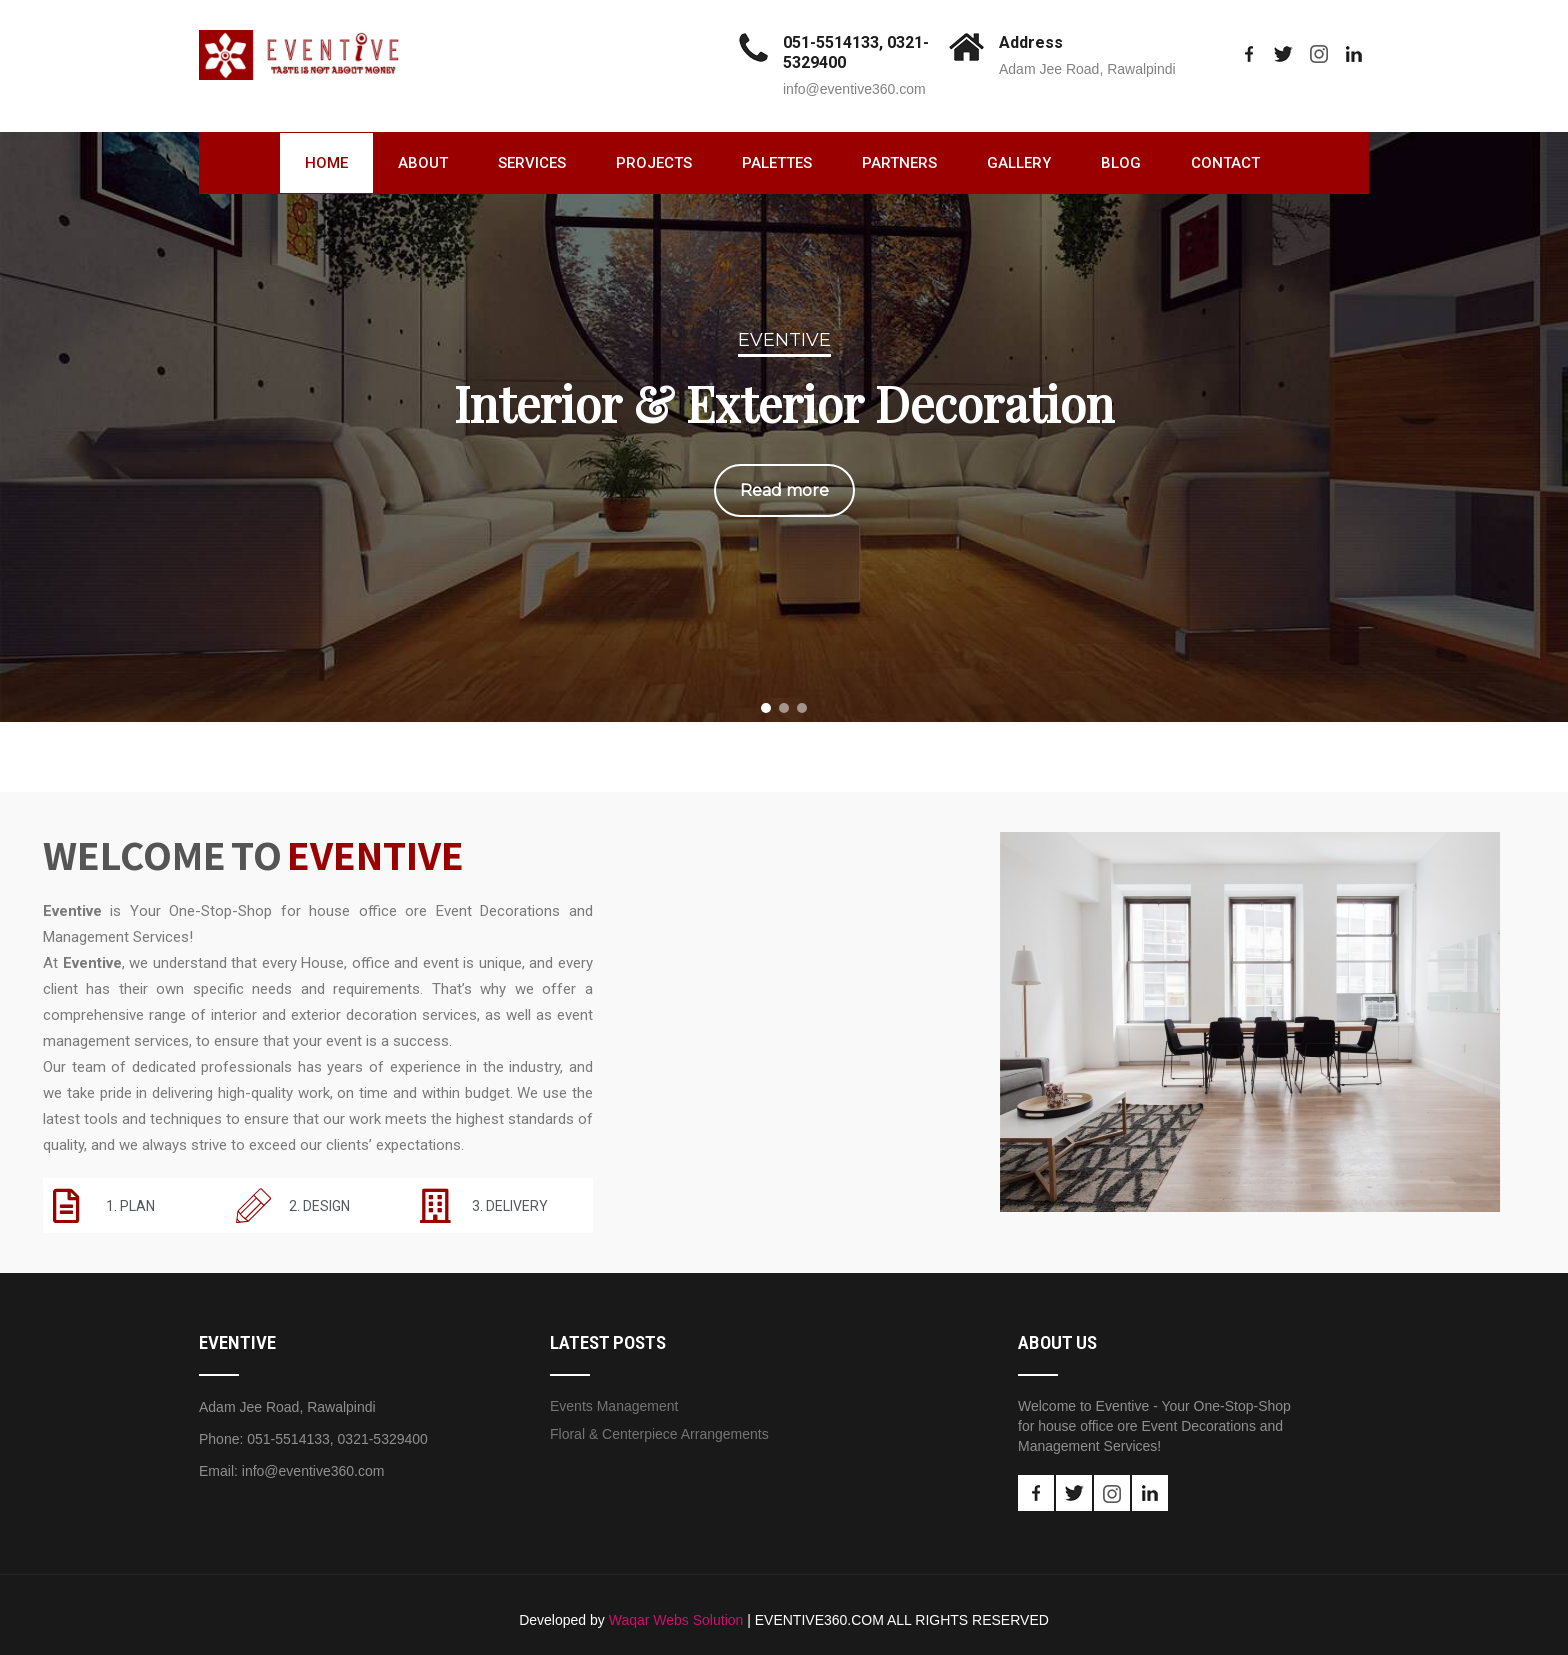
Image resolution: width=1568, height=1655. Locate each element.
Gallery (1019, 163)
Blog (1121, 163)
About (423, 163)
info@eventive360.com (854, 89)
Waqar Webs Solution (676, 1620)
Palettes (777, 163)
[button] (766, 708)
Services (532, 163)
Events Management (614, 1406)
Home (326, 163)
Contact (1225, 163)
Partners (899, 163)
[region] (784, 422)
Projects (654, 163)
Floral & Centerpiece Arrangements (659, 1434)
